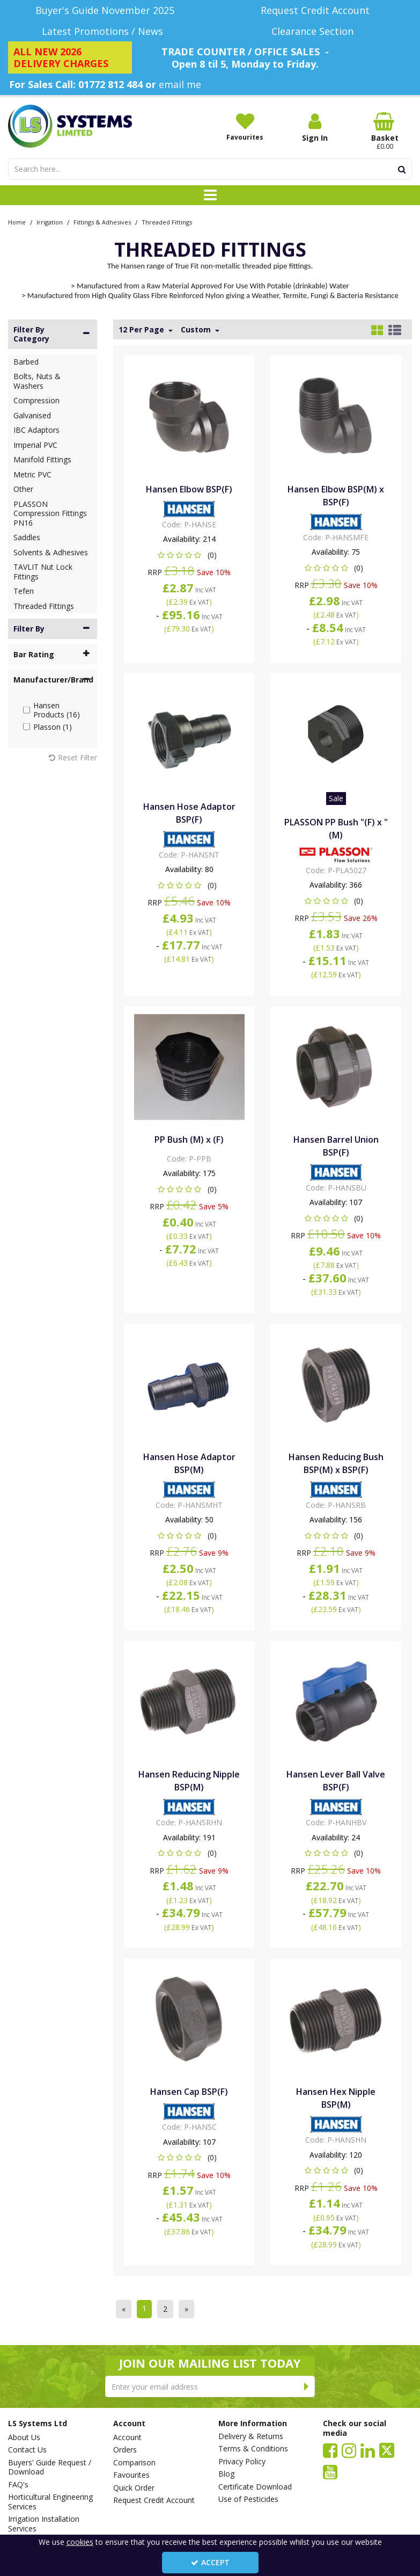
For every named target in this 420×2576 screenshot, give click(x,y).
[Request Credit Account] (315, 10)
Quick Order (133, 2488)
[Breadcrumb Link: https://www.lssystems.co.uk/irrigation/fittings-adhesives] (102, 221)
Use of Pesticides (248, 2499)
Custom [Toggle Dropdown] (197, 330)
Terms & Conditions (253, 2449)
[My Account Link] (315, 127)
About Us (24, 2437)
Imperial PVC (35, 445)
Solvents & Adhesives (50, 552)
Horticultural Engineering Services (50, 2501)
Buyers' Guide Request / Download (49, 2467)
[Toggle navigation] (210, 195)
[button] (189, 555)
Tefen (23, 591)
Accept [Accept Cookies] (210, 2562)
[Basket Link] (385, 131)
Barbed (26, 362)
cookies (80, 2542)
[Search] (200, 169)
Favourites (131, 2475)
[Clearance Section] (315, 31)
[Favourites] (245, 126)
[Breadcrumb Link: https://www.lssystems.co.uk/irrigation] (49, 221)
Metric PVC (32, 474)
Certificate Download (255, 2487)
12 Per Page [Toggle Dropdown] (142, 330)
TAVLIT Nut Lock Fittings (42, 572)
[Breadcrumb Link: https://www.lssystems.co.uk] (17, 221)
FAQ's (18, 2485)
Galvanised (32, 415)
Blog (226, 2474)
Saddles (26, 537)
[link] (330, 2450)
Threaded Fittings (43, 606)
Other (23, 489)
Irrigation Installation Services (43, 2523)
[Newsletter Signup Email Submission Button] (306, 2386)
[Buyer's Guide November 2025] (105, 10)
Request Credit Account (154, 2500)
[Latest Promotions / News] (105, 31)
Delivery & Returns (250, 2436)
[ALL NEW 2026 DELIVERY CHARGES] (70, 57)
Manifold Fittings (42, 459)
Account (127, 2437)
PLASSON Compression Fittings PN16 (50, 513)
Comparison (134, 2463)
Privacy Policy (242, 2461)
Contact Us (27, 2450)
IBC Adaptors (36, 430)
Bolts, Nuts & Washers (37, 381)
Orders (125, 2450)
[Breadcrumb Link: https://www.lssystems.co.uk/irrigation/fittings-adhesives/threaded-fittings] (167, 221)
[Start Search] (402, 169)
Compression (36, 400)
